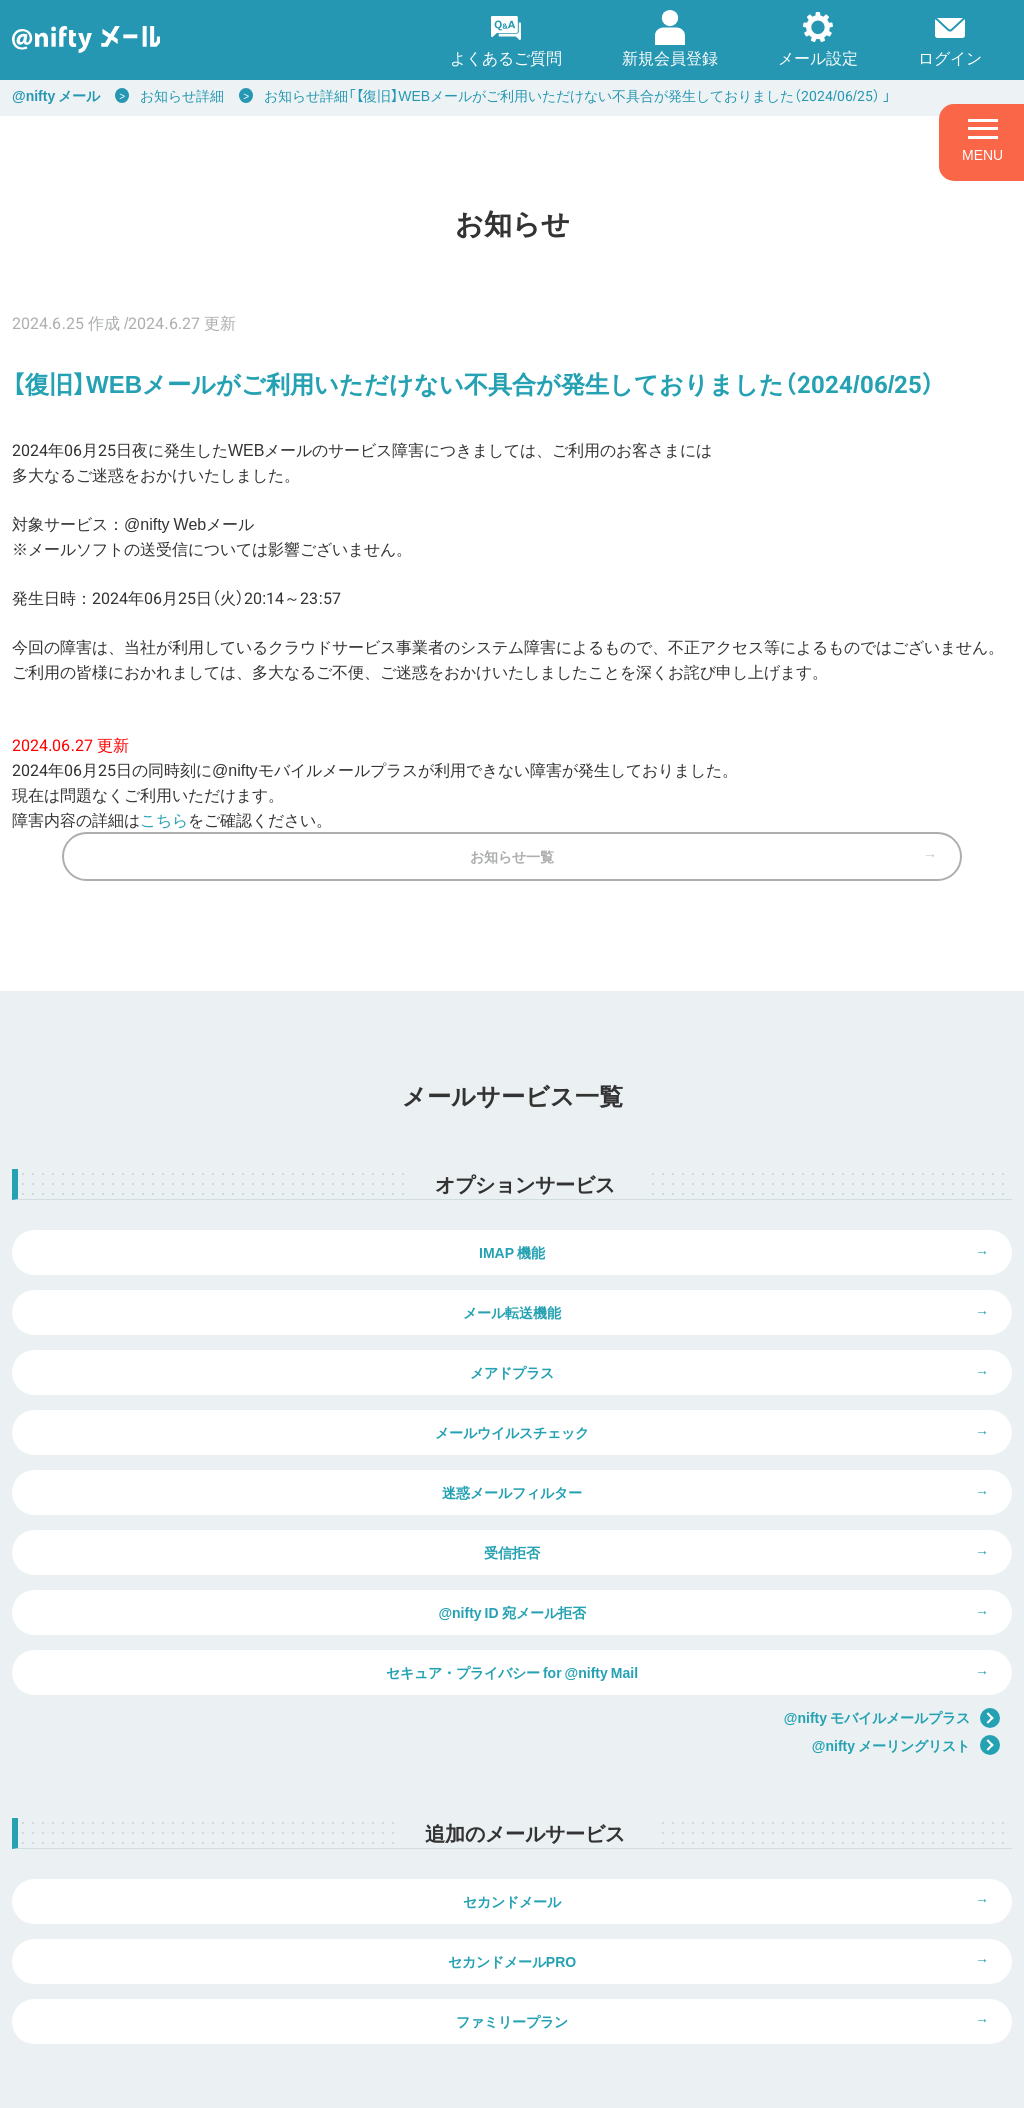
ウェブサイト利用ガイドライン (399, 2079)
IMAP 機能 (262, 1297)
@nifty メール (56, 95)
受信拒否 (762, 1447)
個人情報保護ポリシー (224, 2079)
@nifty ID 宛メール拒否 (261, 1522)
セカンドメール (262, 1766)
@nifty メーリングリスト (906, 1595)
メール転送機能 (762, 1297)
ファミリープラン (512, 1841)
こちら (164, 819)
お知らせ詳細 (182, 95)
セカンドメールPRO (762, 1766)
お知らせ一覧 (512, 886)
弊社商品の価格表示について (771, 1988)
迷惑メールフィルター (262, 1447)
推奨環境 (536, 2079)
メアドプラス (262, 1372)
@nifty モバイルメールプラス (892, 1567)
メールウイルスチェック (762, 1372)
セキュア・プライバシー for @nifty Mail (762, 1522)
